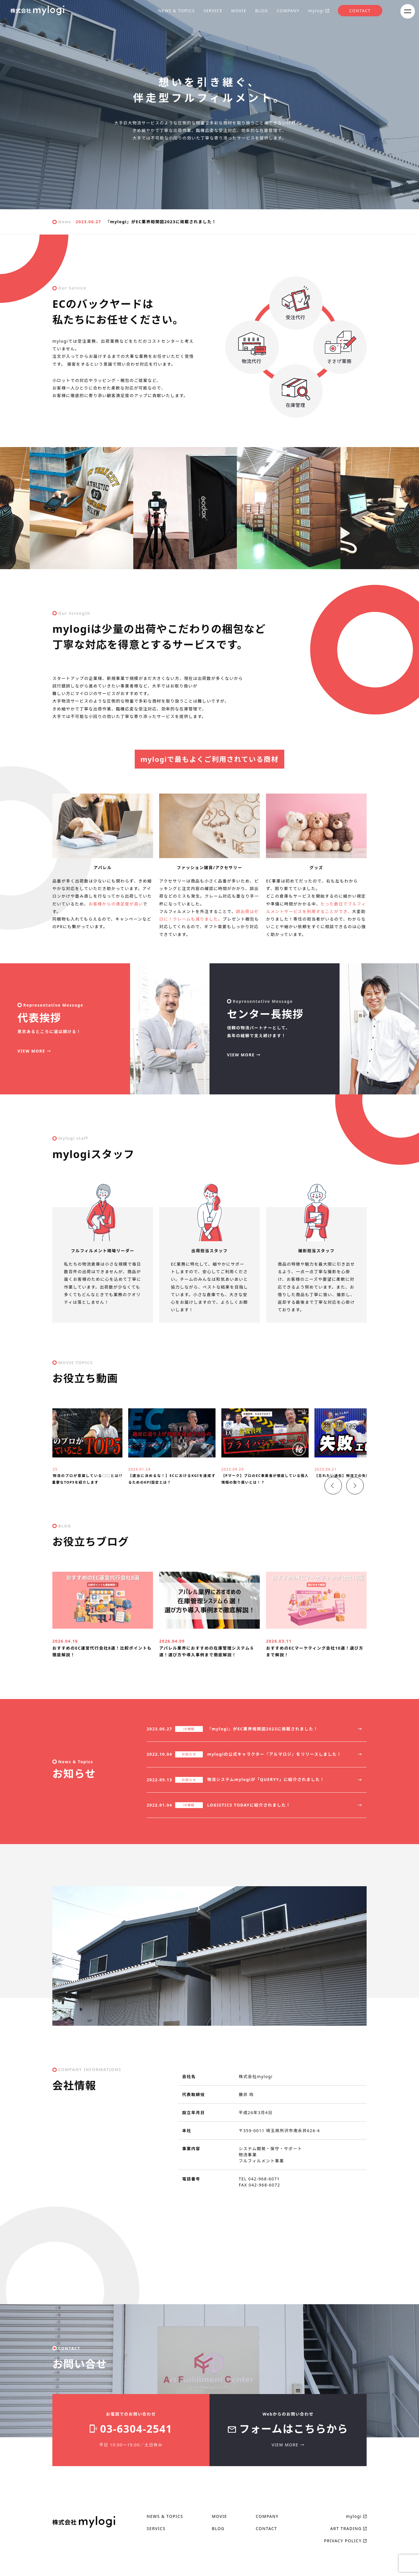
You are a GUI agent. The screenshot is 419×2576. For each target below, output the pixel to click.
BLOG (261, 10)
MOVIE (238, 10)
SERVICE (212, 10)
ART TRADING (346, 2562)
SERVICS (156, 2562)
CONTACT (360, 10)
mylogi (316, 10)
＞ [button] (348, 1513)
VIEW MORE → (34, 1051)
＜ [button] (326, 1513)
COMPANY (288, 10)
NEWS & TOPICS (176, 10)
